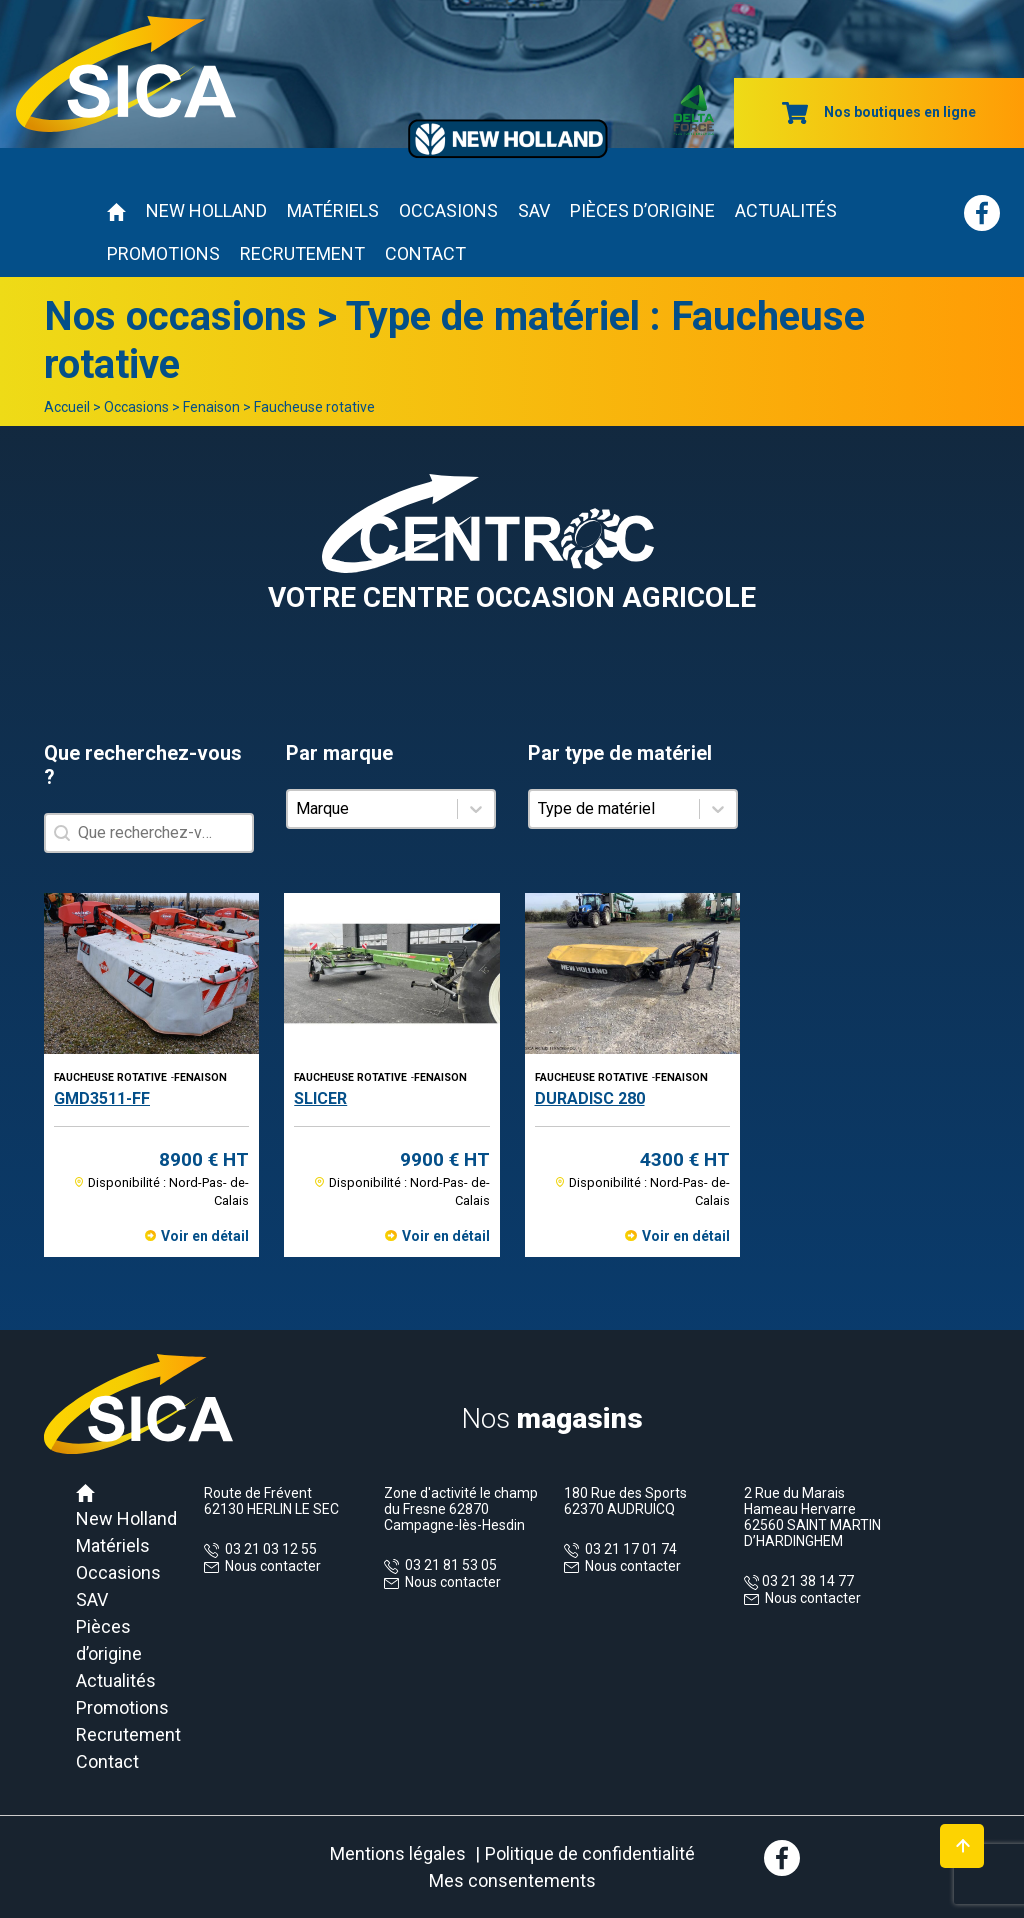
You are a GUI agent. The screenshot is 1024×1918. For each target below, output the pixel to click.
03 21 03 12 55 (268, 1549)
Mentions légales (398, 1853)
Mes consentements (512, 1880)
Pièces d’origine (642, 210)
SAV (534, 210)
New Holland (206, 210)
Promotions (163, 253)
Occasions (448, 210)
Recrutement (302, 253)
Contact (425, 253)
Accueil (67, 407)
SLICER (320, 1098)
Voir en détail (205, 1236)
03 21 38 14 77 (806, 1581)
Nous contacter (273, 1566)
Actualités (786, 210)
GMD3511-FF (102, 1098)
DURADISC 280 (590, 1098)
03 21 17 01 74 (628, 1549)
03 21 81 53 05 (448, 1565)
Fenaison (211, 407)
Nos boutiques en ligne (879, 112)
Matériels (333, 210)
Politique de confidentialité (590, 1853)
